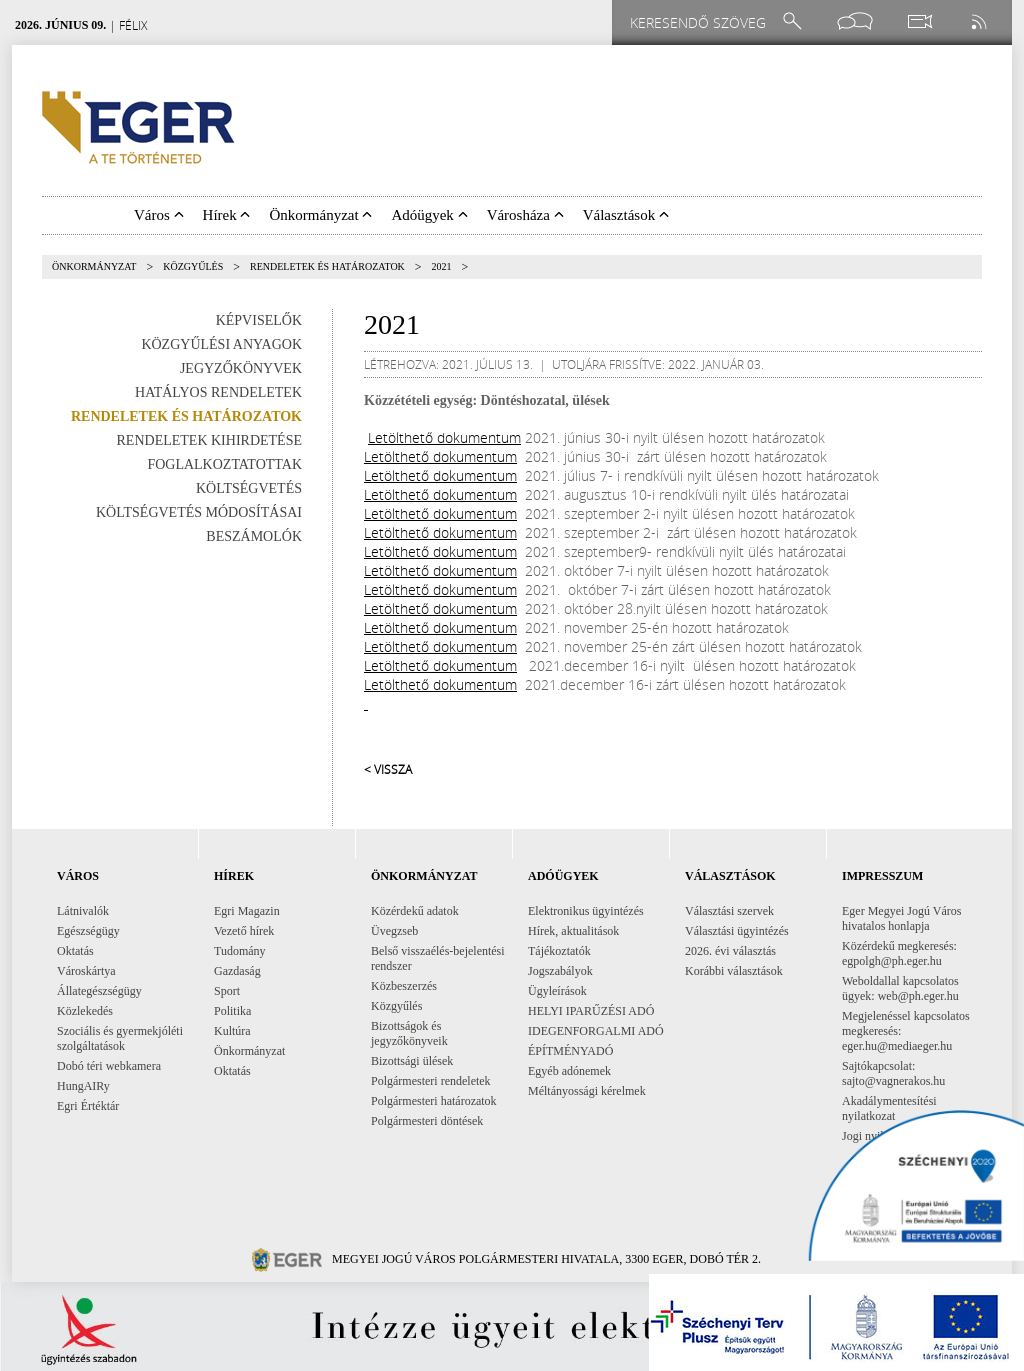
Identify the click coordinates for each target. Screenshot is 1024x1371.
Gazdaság (237, 971)
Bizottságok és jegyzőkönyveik (409, 1033)
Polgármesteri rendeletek (431, 1081)
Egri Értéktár (88, 1106)
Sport (227, 991)
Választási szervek (729, 911)
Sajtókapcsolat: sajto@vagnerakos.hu (893, 1073)
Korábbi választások (734, 971)
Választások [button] (626, 215)
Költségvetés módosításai (199, 512)
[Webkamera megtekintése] (919, 21)
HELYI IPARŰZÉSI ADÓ (591, 1011)
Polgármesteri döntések (427, 1121)
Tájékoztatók (559, 951)
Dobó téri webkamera (109, 1066)
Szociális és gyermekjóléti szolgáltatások (120, 1038)
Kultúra (232, 1031)
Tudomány (240, 951)
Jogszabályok (560, 971)
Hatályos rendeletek (218, 392)
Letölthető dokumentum (444, 437)
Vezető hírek (244, 931)
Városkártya (86, 971)
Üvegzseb (394, 931)
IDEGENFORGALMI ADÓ (596, 1031)
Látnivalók (83, 911)
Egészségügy (88, 931)
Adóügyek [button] (429, 215)
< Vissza (388, 769)
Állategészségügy (99, 991)
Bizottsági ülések (412, 1061)
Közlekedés (85, 1011)
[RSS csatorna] (981, 21)
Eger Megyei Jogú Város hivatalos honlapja (901, 918)
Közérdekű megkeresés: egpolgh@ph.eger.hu (899, 953)
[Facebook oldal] (855, 21)
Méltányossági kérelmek (587, 1091)
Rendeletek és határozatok (327, 266)
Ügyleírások (557, 991)
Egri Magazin (247, 911)
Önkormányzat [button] (320, 215)
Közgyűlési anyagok (221, 344)
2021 (442, 266)
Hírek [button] (227, 215)
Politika (232, 1011)
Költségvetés (249, 488)
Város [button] (159, 215)
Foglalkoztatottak (224, 464)
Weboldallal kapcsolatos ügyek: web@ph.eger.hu (900, 988)
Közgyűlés (193, 266)
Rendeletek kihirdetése (209, 440)
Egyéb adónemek (569, 1071)
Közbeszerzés (404, 986)
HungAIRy (83, 1086)
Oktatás (75, 951)
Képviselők (259, 320)
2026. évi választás (730, 951)
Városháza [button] (525, 215)
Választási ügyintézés (737, 931)
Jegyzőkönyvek (241, 368)
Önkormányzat (94, 266)
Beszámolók (254, 536)
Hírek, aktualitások (573, 931)
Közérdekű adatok (415, 911)
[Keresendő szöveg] (701, 22)
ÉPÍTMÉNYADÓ (570, 1051)
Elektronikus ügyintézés (586, 911)
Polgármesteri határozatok (434, 1101)
